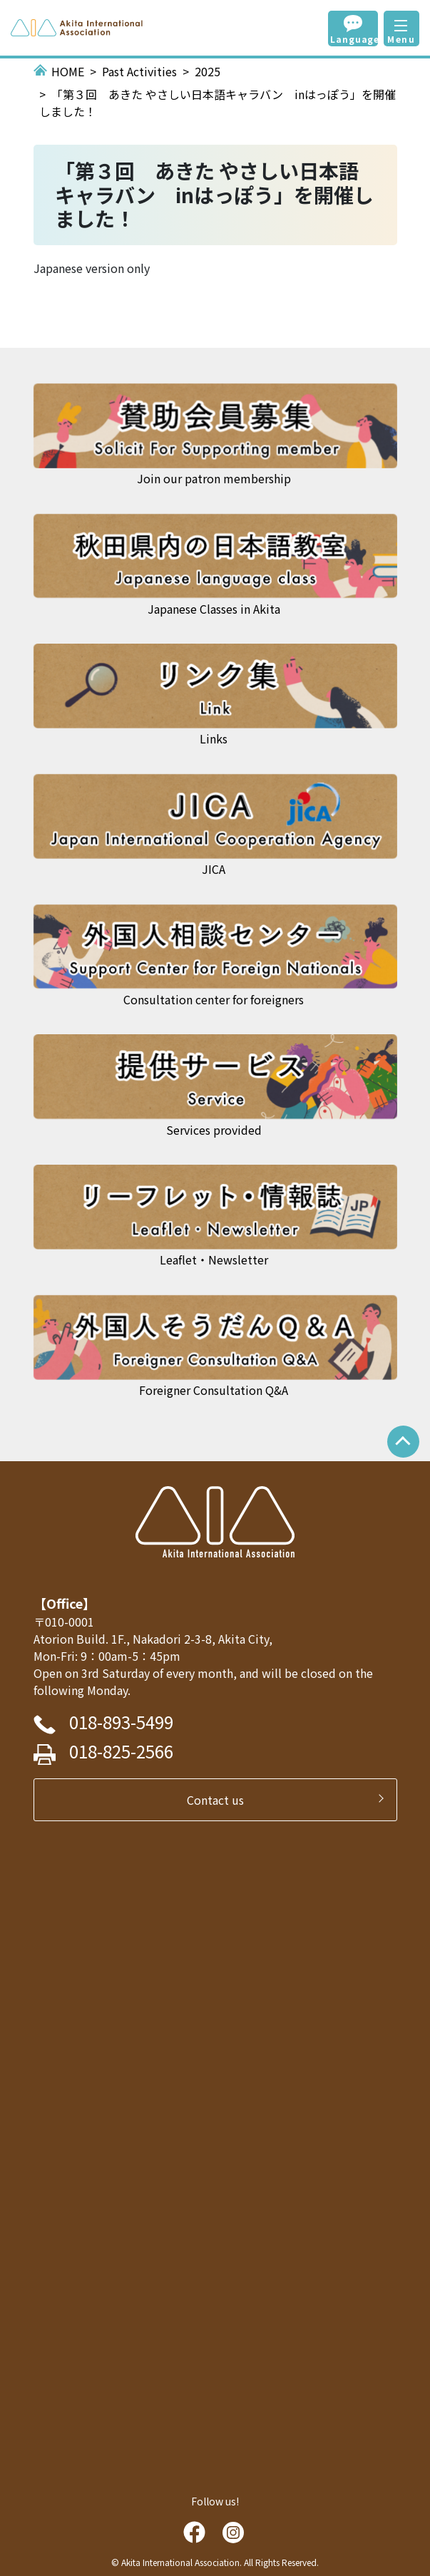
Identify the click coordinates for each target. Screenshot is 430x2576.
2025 (207, 71)
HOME (67, 71)
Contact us (221, 1799)
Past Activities (139, 71)
